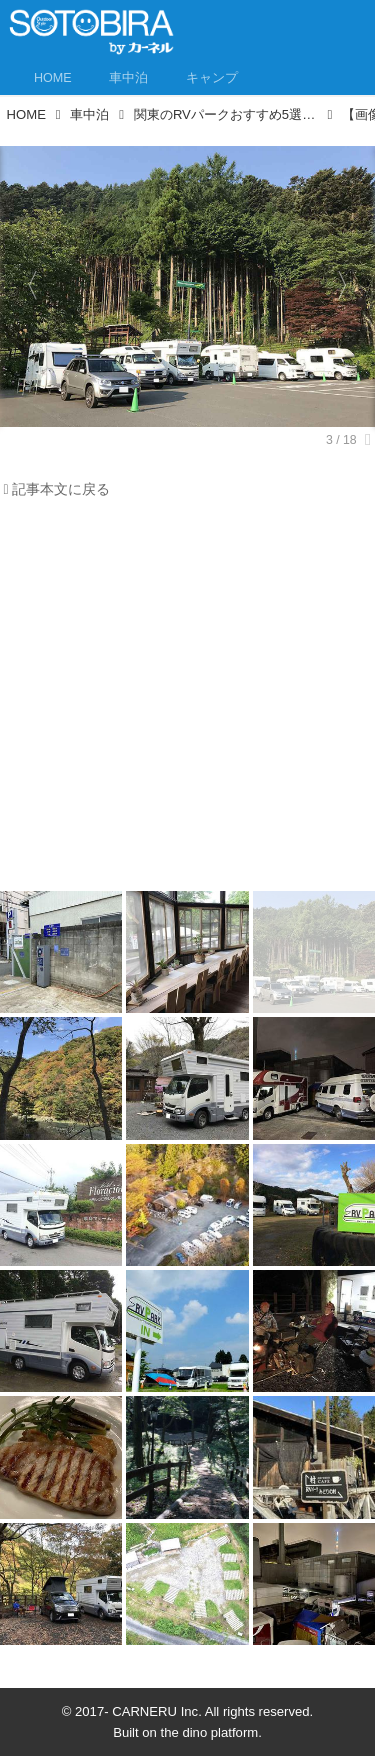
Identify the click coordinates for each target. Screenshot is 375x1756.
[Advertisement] (187, 700)
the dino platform (210, 1732)
